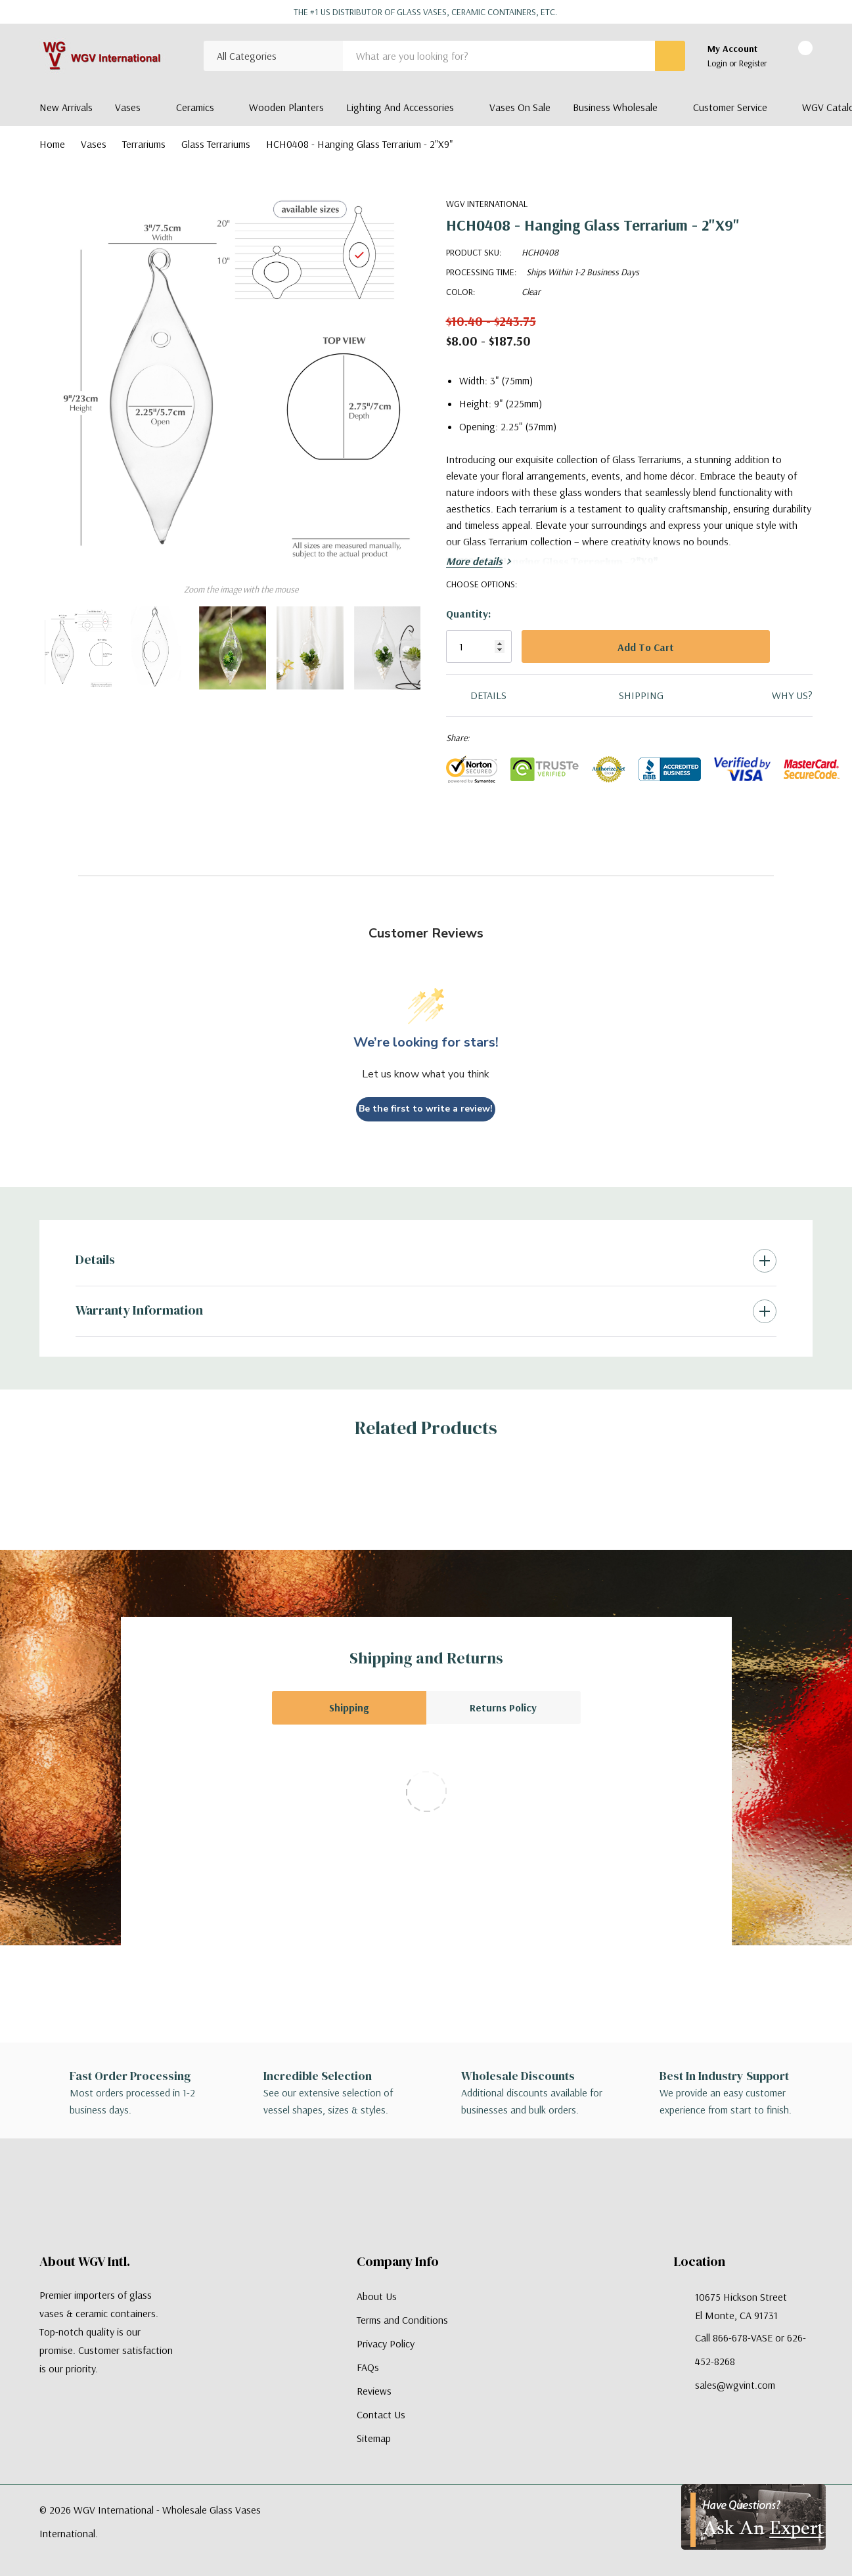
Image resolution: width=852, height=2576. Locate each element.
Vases (128, 107)
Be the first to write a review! (426, 1108)
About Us (377, 2296)
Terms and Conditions (402, 2319)
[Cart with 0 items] (794, 56)
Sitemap (374, 2438)
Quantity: (468, 613)
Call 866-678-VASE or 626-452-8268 (750, 2349)
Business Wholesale (615, 107)
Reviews (374, 2390)
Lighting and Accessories (400, 107)
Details (95, 1259)
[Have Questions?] (753, 2517)
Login (718, 63)
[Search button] (670, 56)
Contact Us (381, 2414)
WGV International (486, 204)
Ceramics (195, 107)
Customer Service (730, 107)
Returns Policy (503, 1707)
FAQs (368, 2367)
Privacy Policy (386, 2343)
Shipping (349, 1707)
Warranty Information (139, 1310)
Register (753, 63)
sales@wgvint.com (735, 2384)
